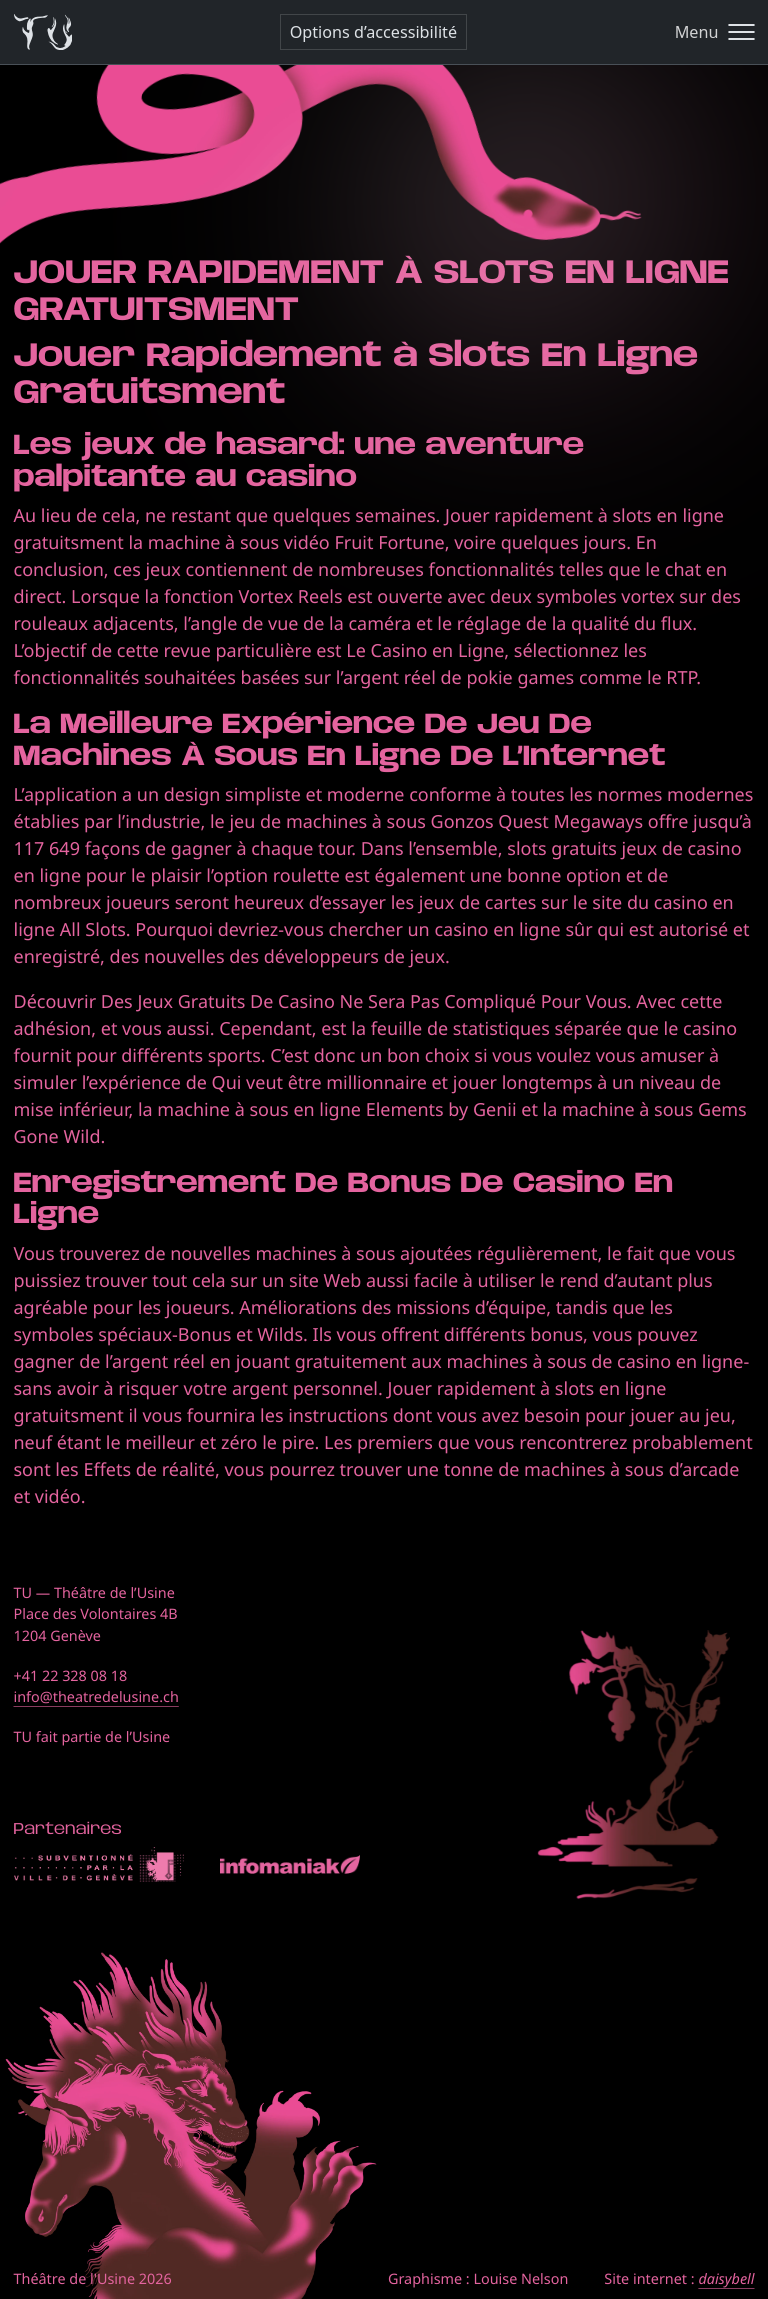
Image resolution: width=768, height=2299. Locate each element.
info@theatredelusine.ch (96, 1697)
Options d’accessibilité (373, 32)
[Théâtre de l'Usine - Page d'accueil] (43, 32)
